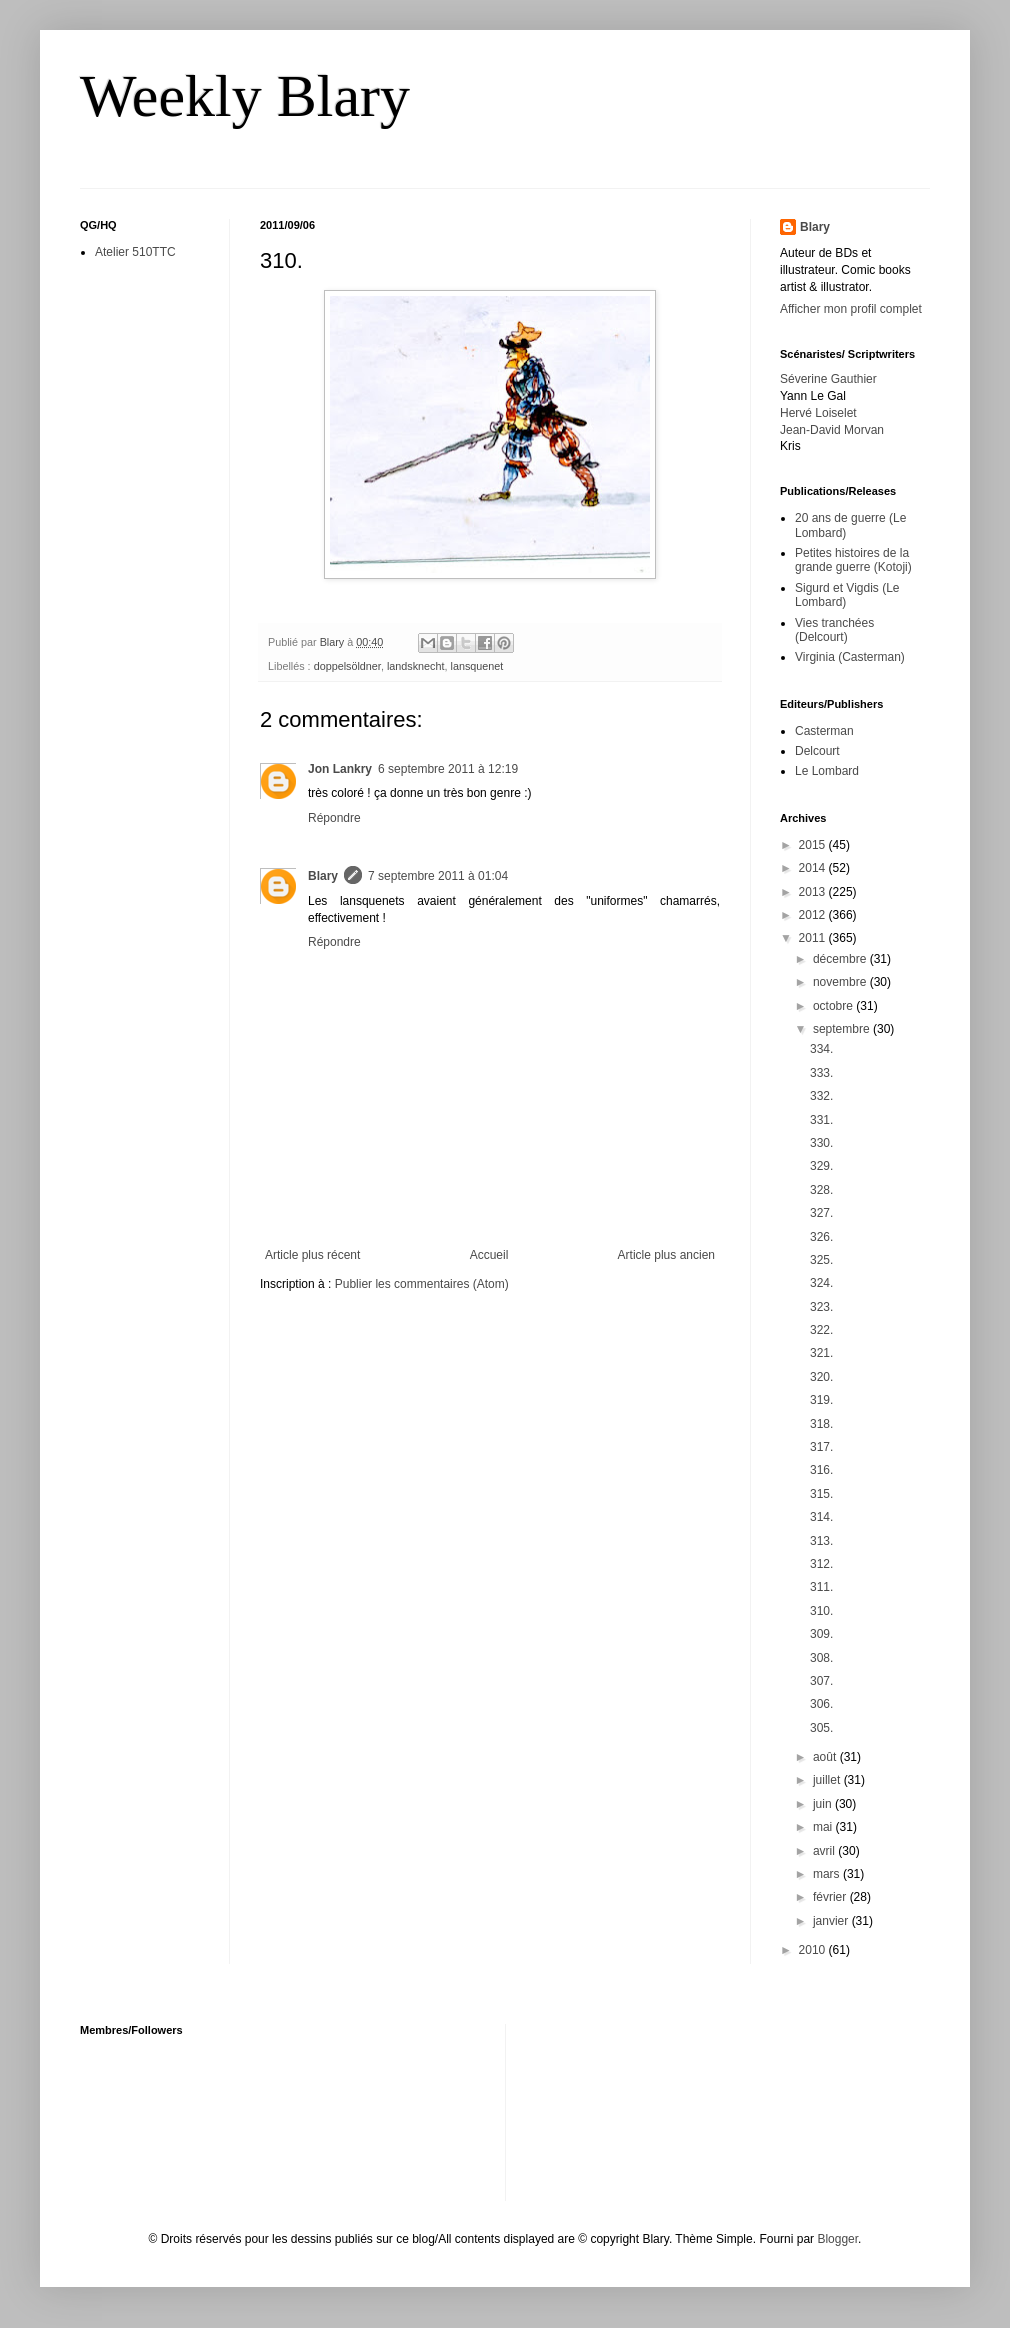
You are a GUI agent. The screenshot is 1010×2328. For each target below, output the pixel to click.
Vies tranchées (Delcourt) (834, 630)
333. (821, 1073)
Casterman (824, 731)
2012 (814, 915)
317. (821, 1447)
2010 (814, 1950)
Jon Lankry (340, 769)
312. (821, 1564)
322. (821, 1330)
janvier (832, 1921)
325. (821, 1260)
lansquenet (477, 666)
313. (821, 1541)
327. (821, 1213)
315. (821, 1494)
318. (821, 1424)
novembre (841, 982)
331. (821, 1120)
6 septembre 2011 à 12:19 (448, 769)
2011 (814, 938)
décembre (841, 959)
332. (821, 1096)
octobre (834, 1006)
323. (821, 1307)
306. (821, 1704)
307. (821, 1681)
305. (821, 1728)
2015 (814, 845)
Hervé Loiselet (818, 413)
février (831, 1897)
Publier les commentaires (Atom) (422, 1284)
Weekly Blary (245, 96)
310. (821, 1611)
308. (821, 1658)
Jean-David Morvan (832, 430)
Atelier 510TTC (135, 252)
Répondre (334, 818)
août (826, 1757)
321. (821, 1353)
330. (821, 1143)
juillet (828, 1780)
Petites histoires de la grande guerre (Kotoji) (853, 560)
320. (821, 1377)
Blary (323, 876)
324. (821, 1283)
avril (825, 1851)
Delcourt (817, 751)
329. (821, 1166)
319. (821, 1400)
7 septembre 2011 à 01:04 (438, 876)
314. (821, 1517)
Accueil (489, 1255)
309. (821, 1634)
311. (821, 1587)
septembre (843, 1029)
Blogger (837, 2239)
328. (821, 1190)
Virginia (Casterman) (850, 657)
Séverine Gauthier (828, 379)
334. (821, 1049)
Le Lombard (827, 771)
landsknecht (416, 666)
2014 (814, 868)
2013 (814, 892)
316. (821, 1470)
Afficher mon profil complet (851, 309)
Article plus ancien (666, 1255)
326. (821, 1237)
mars (828, 1874)
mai (824, 1827)
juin (824, 1804)
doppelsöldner (347, 666)
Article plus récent (312, 1255)
